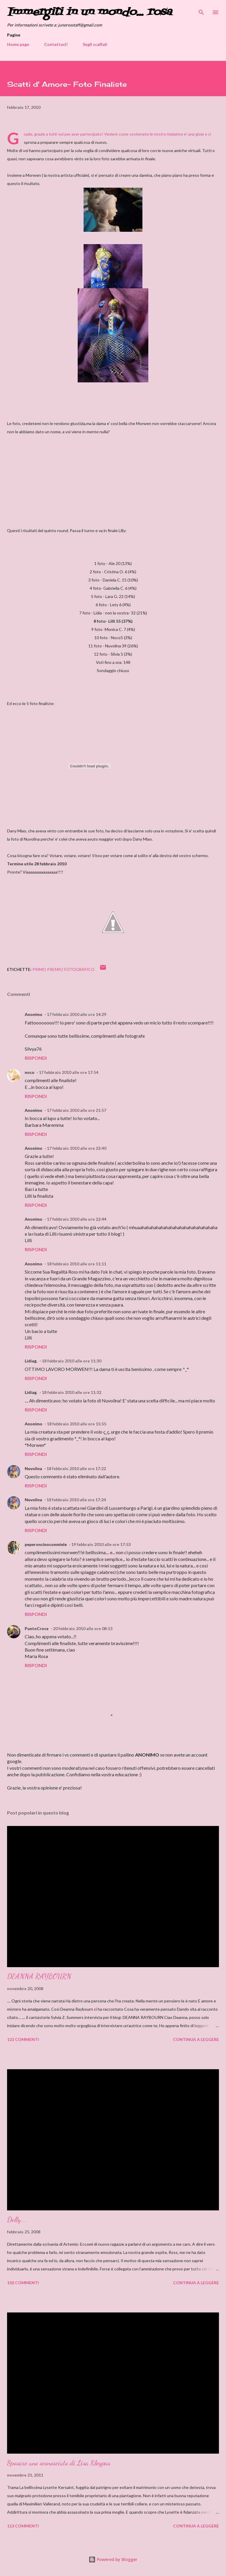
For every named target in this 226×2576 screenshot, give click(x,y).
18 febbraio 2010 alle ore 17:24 (76, 1499)
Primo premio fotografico (63, 969)
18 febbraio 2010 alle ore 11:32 (71, 1392)
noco (29, 1072)
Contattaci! (56, 44)
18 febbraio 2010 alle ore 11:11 (76, 1263)
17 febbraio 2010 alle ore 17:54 (68, 1072)
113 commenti (23, 2525)
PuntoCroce (37, 1628)
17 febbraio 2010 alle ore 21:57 (76, 1110)
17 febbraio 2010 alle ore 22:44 (76, 1219)
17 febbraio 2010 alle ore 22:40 (76, 1148)
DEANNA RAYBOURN (39, 1976)
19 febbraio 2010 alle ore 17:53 (101, 1544)
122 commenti (23, 2039)
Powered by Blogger (113, 2559)
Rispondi (36, 1058)
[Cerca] (201, 10)
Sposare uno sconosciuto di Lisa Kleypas (58, 2463)
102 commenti (23, 2282)
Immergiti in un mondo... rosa (89, 12)
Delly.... (17, 2219)
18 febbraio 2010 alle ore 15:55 (76, 1423)
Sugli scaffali (95, 44)
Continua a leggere (196, 2039)
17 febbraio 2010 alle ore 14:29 (76, 1014)
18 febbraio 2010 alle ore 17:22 (76, 1468)
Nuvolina (33, 1468)
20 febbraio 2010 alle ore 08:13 (82, 1628)
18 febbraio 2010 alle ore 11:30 (71, 1360)
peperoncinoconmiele (46, 1544)
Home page (18, 44)
